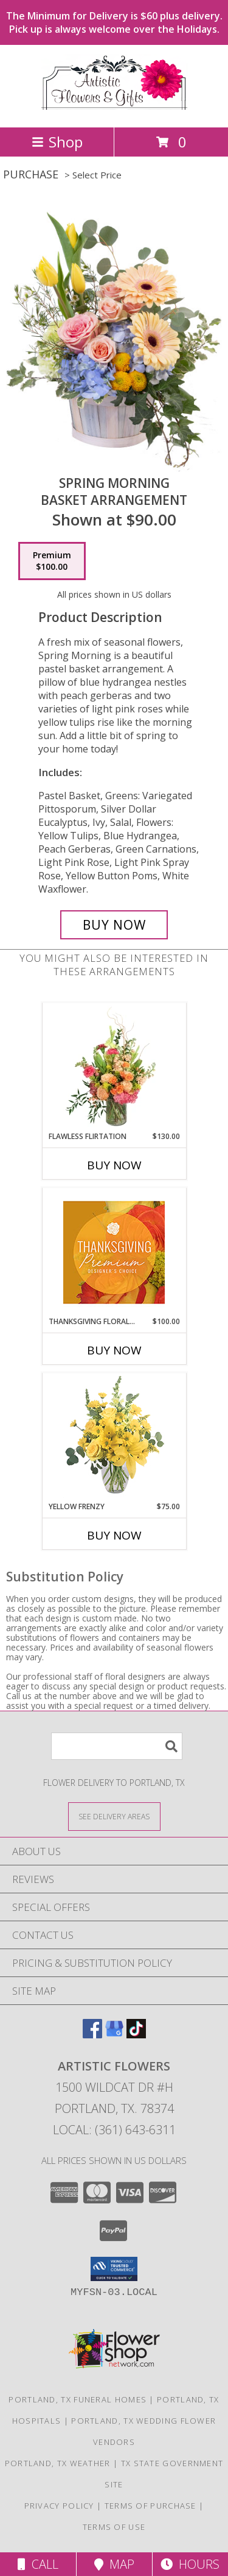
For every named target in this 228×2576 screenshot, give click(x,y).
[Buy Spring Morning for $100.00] (114, 924)
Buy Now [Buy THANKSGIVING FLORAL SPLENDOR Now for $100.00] (114, 1350)
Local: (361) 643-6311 (114, 2129)
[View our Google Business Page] (114, 2034)
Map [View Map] (114, 2564)
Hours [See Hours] (190, 2564)
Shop (57, 142)
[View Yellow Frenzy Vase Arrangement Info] (114, 1437)
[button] (114, 2269)
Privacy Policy (59, 2505)
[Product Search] (116, 1746)
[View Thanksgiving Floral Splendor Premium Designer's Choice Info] (114, 1252)
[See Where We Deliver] (114, 1816)
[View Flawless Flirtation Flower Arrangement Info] (114, 1067)
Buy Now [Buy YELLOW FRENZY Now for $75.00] (114, 1535)
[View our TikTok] (136, 2034)
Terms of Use (114, 2526)
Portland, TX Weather (58, 2463)
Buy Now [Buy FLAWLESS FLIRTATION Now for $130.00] (114, 1165)
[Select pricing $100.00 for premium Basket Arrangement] (52, 561)
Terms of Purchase (150, 2505)
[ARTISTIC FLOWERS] (114, 109)
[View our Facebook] (92, 2034)
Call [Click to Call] (38, 2564)
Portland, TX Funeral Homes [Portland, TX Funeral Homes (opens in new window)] (78, 2399)
